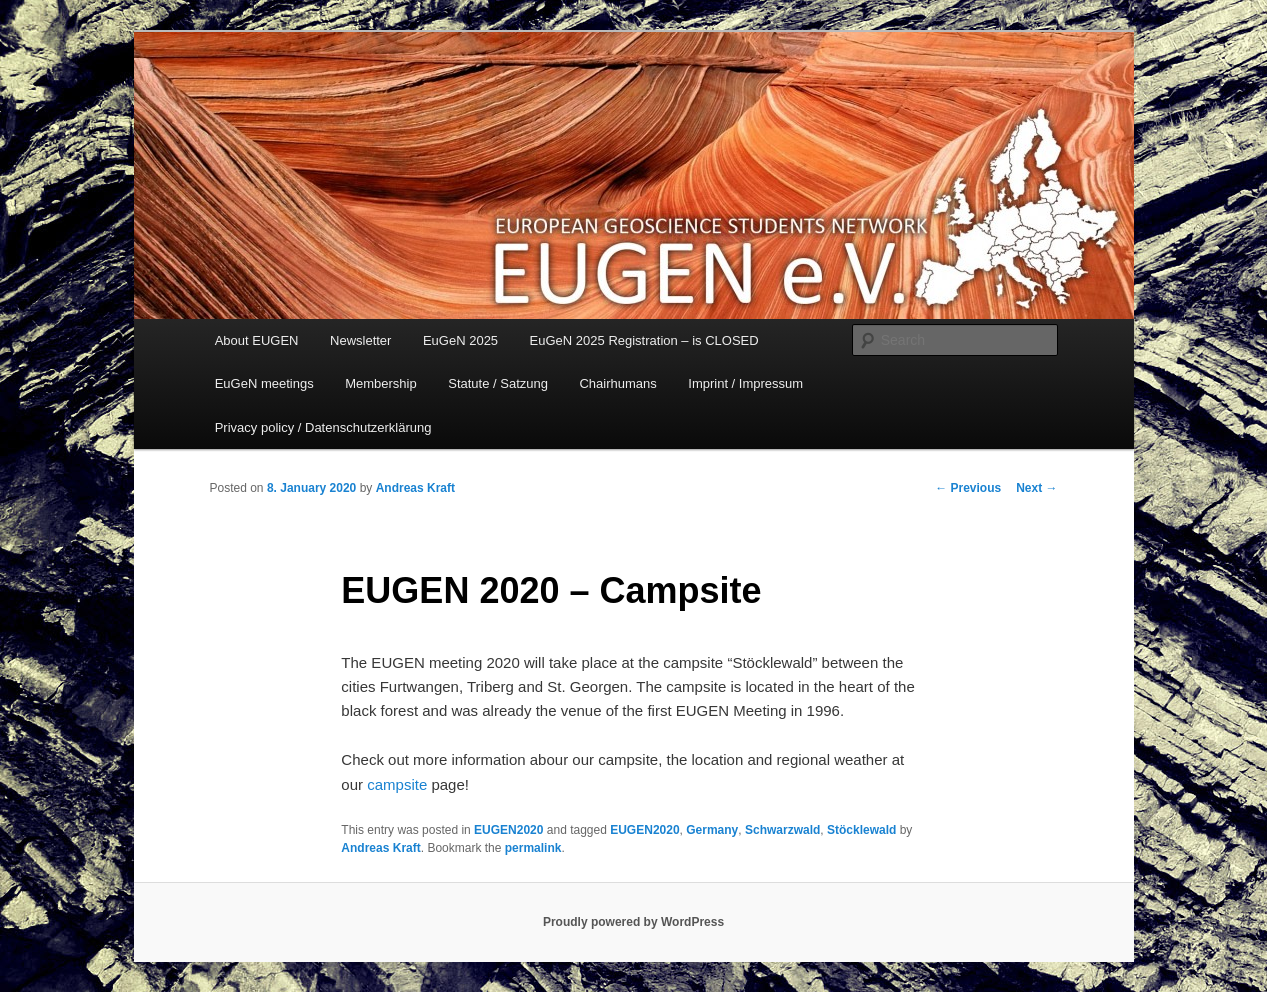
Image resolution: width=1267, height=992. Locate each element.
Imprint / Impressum (745, 383)
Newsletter (360, 340)
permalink (533, 848)
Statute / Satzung (498, 383)
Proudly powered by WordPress (633, 922)
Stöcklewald (861, 830)
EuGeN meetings (264, 383)
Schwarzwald (782, 830)
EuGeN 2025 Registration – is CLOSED (644, 340)
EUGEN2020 (508, 830)
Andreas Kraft (415, 488)
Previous (968, 488)
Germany (712, 830)
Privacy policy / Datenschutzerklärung (323, 427)
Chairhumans (617, 383)
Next (1036, 488)
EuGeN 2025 (460, 340)
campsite (397, 784)
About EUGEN (257, 340)
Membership (381, 383)
